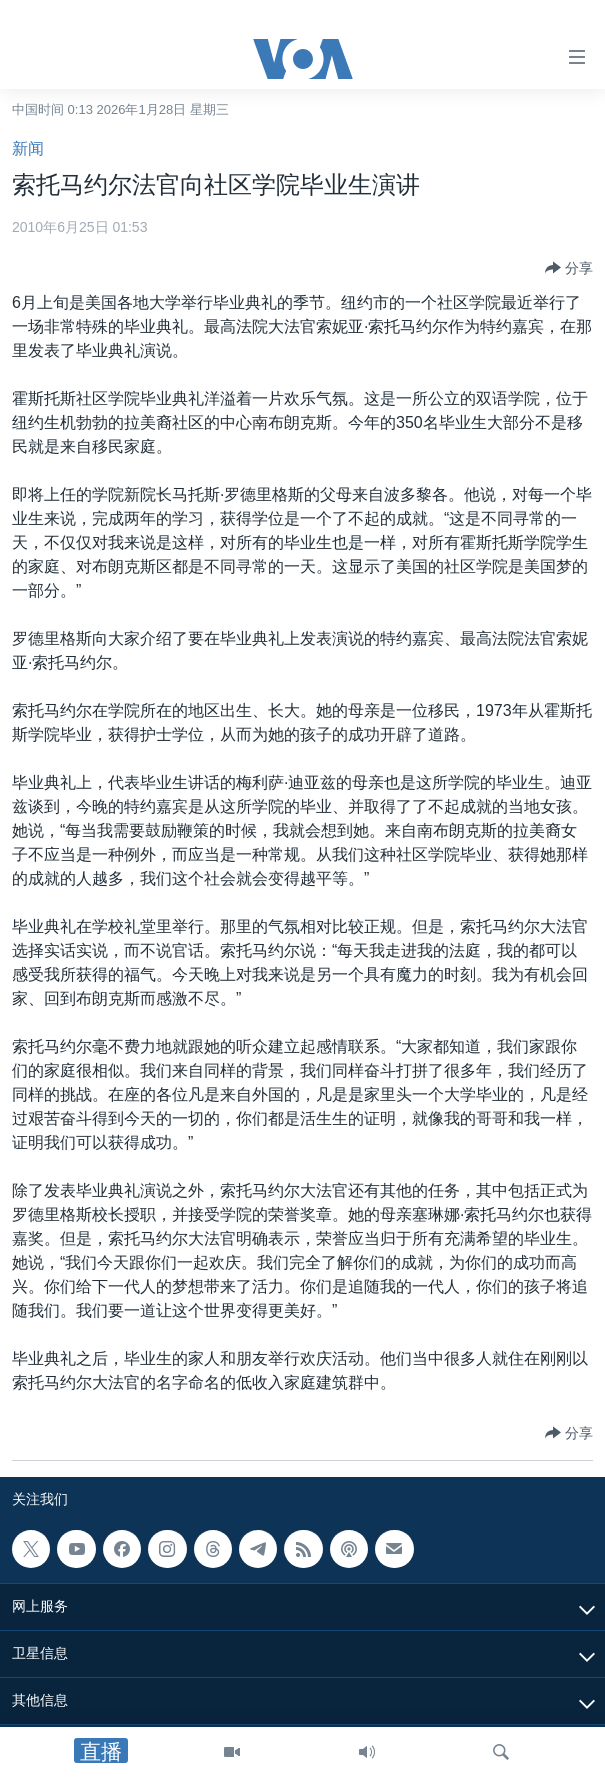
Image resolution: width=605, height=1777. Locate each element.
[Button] (569, 268)
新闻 (28, 148)
